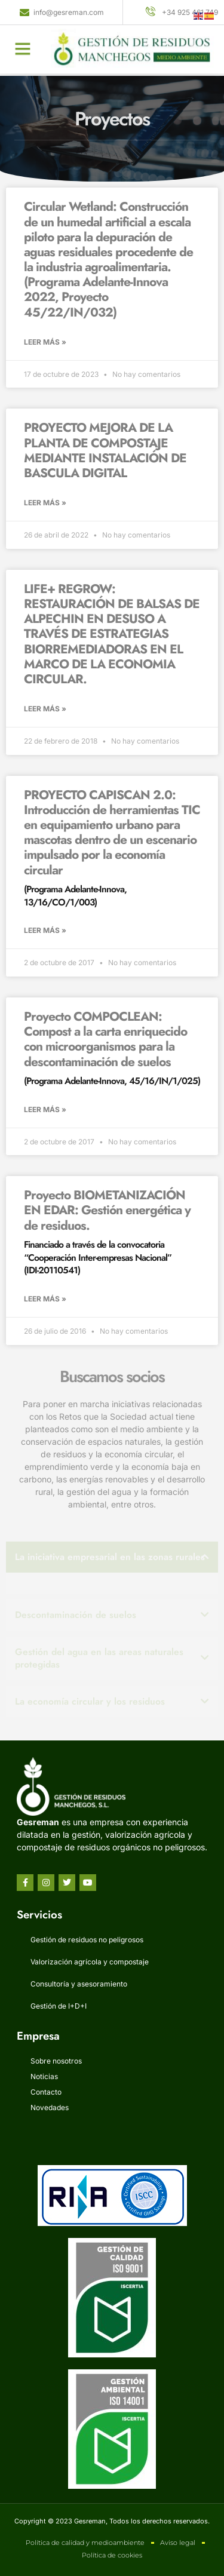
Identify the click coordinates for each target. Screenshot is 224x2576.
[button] (22, 43)
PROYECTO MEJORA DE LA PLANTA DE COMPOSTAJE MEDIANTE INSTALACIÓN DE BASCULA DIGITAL (105, 450)
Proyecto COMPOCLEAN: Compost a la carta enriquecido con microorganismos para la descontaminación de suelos (112, 1048)
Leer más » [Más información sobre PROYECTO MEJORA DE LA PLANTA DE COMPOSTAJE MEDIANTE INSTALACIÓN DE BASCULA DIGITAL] (45, 502)
